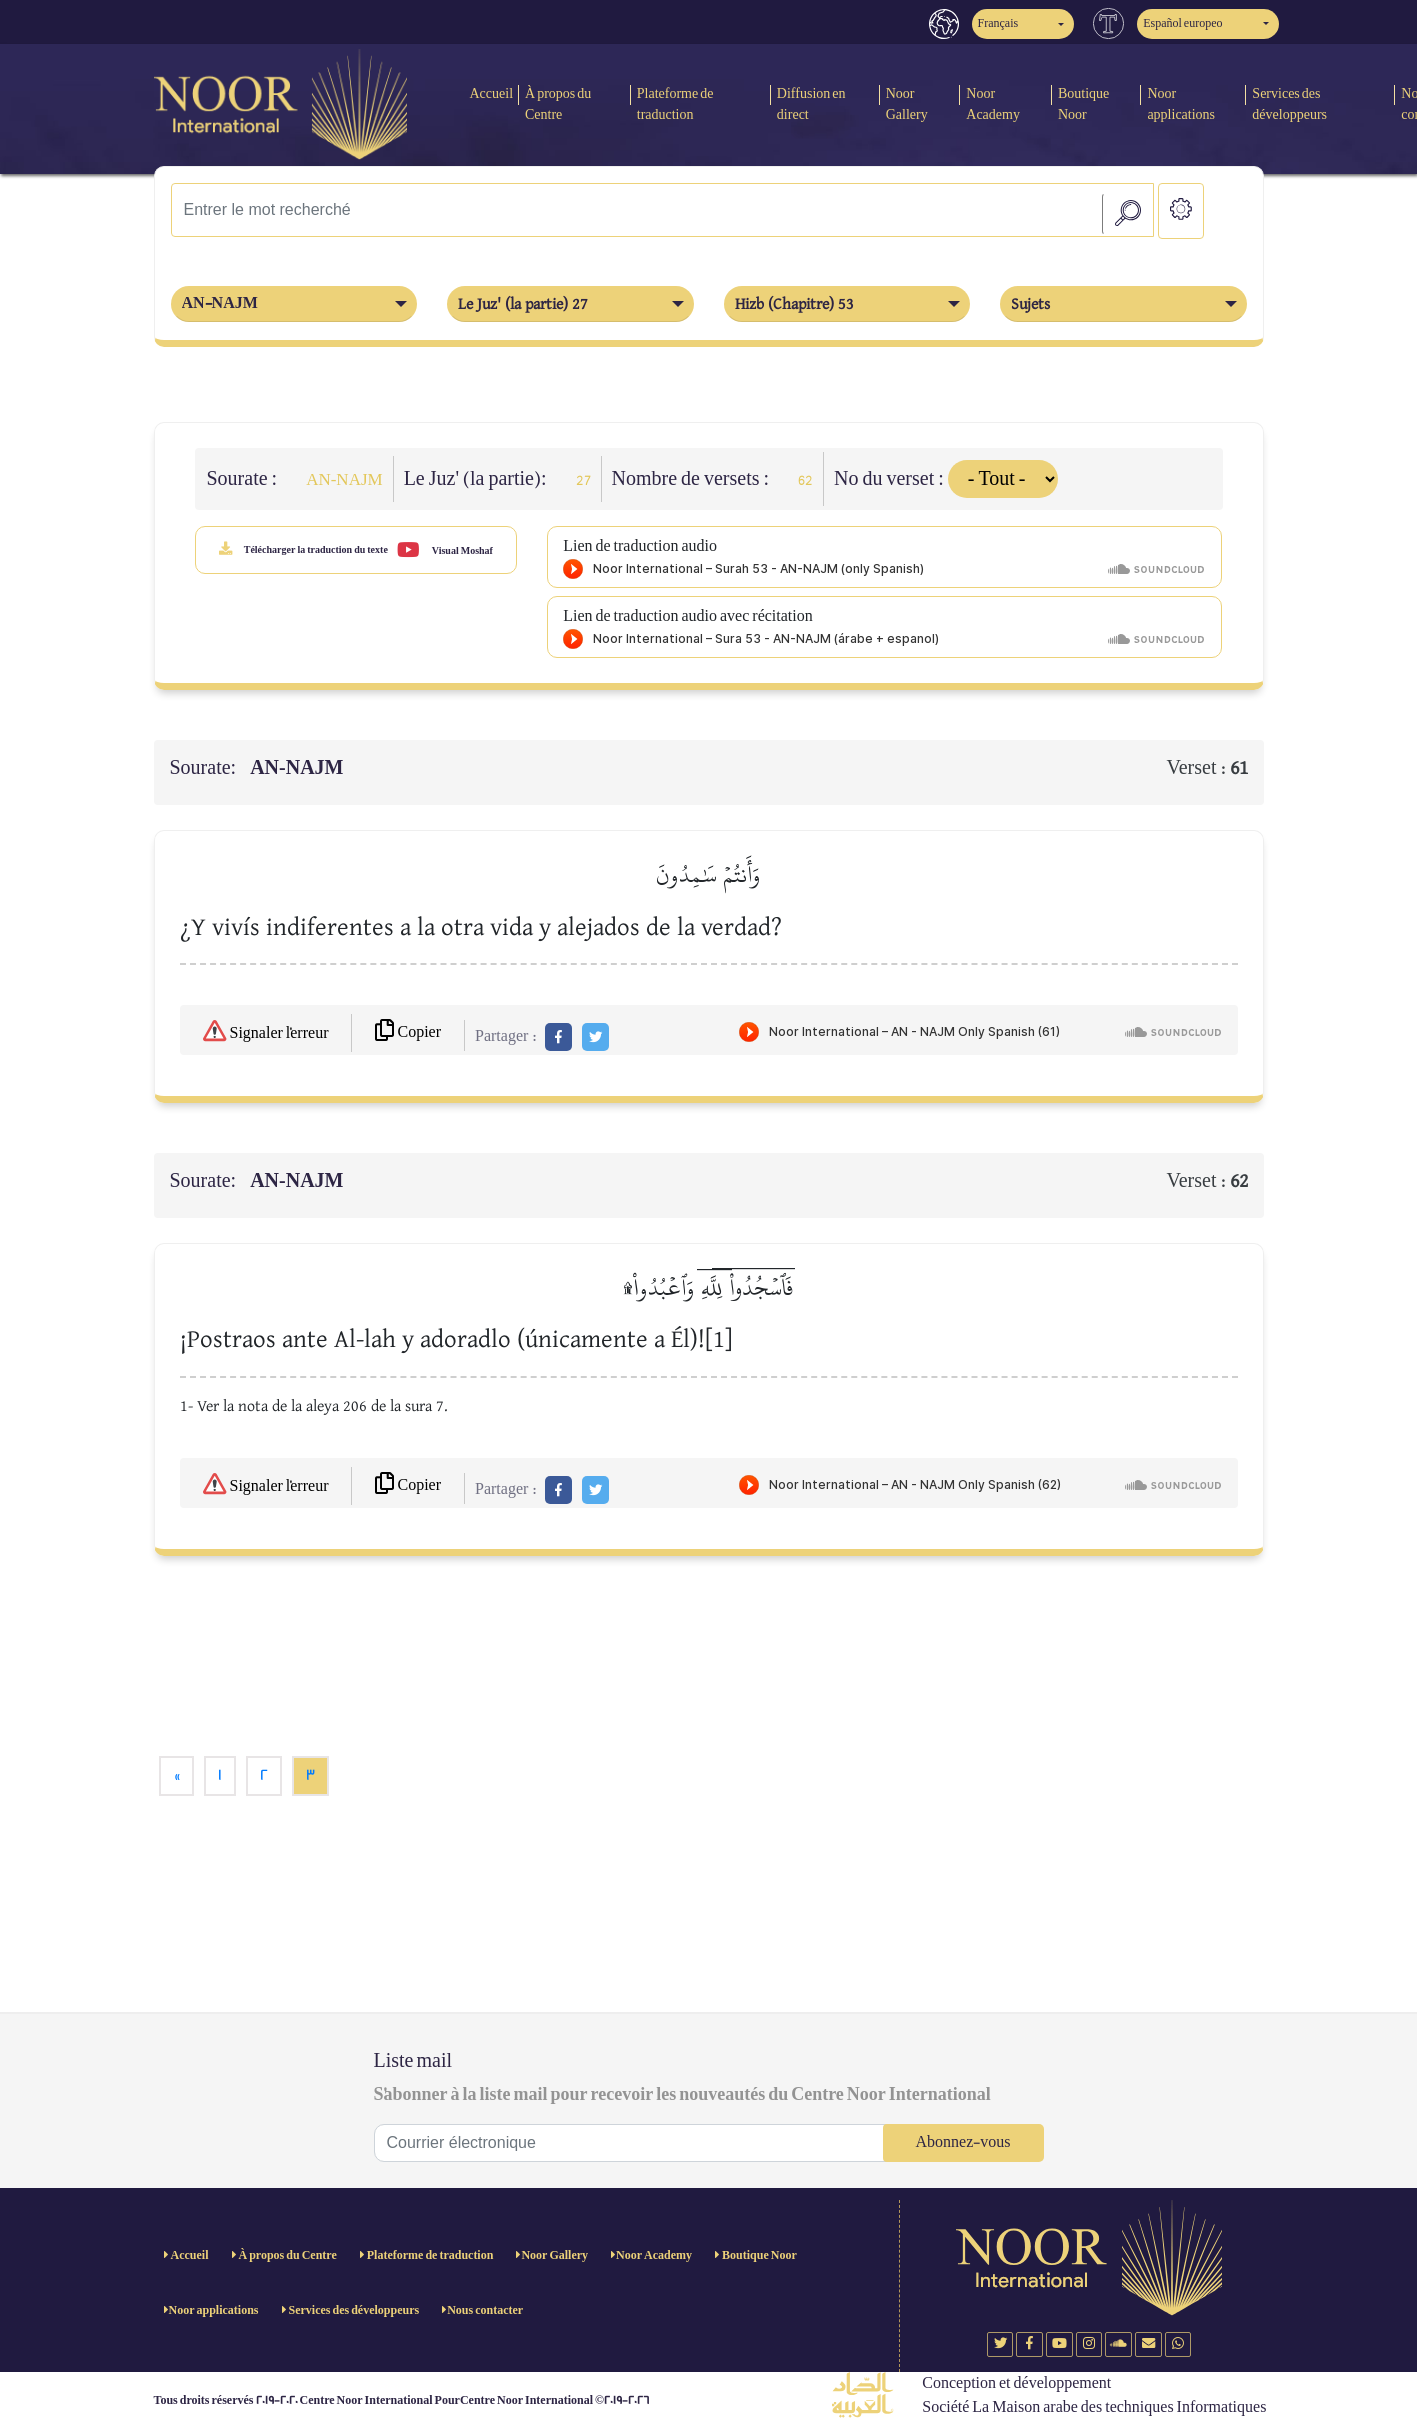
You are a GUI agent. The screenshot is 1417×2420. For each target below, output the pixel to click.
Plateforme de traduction (675, 104)
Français (998, 23)
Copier (408, 1031)
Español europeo (1182, 23)
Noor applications (1181, 104)
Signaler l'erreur (266, 1031)
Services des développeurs (1289, 104)
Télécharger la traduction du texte (303, 548)
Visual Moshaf (445, 550)
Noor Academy (993, 104)
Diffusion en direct (811, 104)
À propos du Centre (558, 104)
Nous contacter (485, 2310)
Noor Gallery (907, 104)
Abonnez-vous (963, 2142)
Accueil (491, 93)
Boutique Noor (1083, 104)
